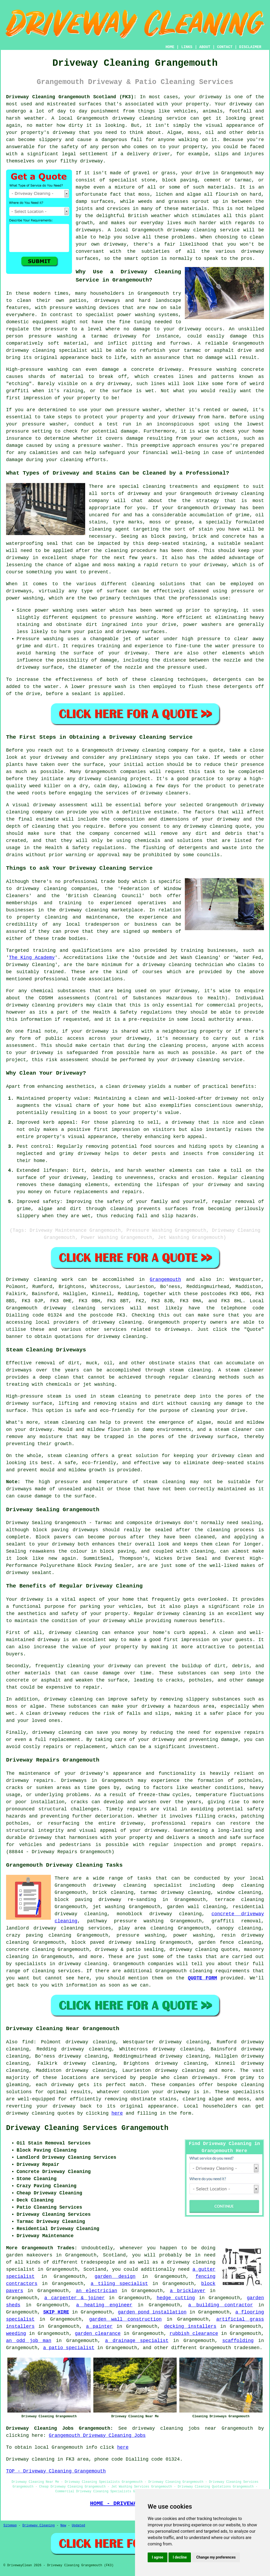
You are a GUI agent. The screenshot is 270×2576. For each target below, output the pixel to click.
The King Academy (32, 957)
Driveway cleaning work (39, 1279)
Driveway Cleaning (38, 2525)
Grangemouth (165, 1279)
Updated (78, 2525)
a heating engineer (104, 2305)
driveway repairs (30, 1780)
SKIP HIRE (56, 2312)
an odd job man (28, 2340)
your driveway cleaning (188, 1059)
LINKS (186, 47)
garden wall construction (125, 2319)
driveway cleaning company (152, 750)
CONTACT (225, 47)
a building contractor (220, 2305)
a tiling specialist (119, 2283)
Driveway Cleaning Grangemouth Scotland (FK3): (71, 97)
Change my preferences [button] (215, 2557)
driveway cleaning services (84, 1308)
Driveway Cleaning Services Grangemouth (87, 2128)
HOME (170, 47)
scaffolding (238, 2340)
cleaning (143, 584)
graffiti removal (236, 1921)
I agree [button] (157, 2557)
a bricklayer (187, 2290)
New (63, 2525)
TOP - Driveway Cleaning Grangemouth (56, 2471)
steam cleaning (190, 1370)
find (27, 2042)
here (117, 2113)
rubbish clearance (194, 2333)
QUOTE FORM (202, 1978)
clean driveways (196, 2077)
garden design (115, 2276)
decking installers (190, 2326)
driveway (210, 97)
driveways (107, 300)
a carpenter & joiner (74, 2298)
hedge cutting (176, 2298)
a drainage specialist (136, 2340)
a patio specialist (68, 2347)
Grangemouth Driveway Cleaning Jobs (97, 2435)
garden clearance (97, 2333)
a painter (99, 2326)
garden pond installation (152, 2312)
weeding (16, 2333)
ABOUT (204, 47)
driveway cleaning (137, 118)
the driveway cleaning (77, 910)
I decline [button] (180, 2557)
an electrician (96, 2290)
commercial (221, 1005)
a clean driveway (123, 1086)
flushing (154, 847)
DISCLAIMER (250, 47)
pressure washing (141, 1935)
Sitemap (10, 2525)
